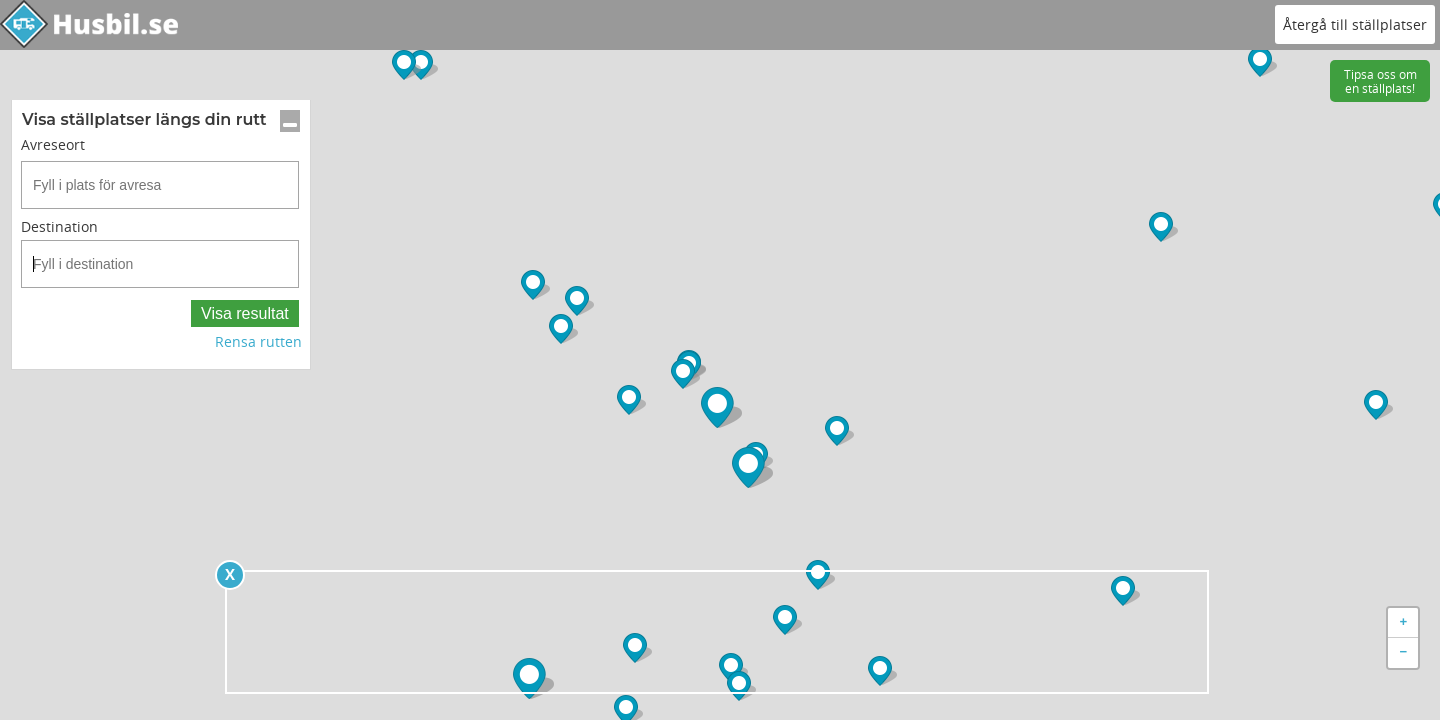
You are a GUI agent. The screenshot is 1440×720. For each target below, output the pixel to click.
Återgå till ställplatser (1355, 24)
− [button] (1404, 653)
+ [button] (1404, 623)
